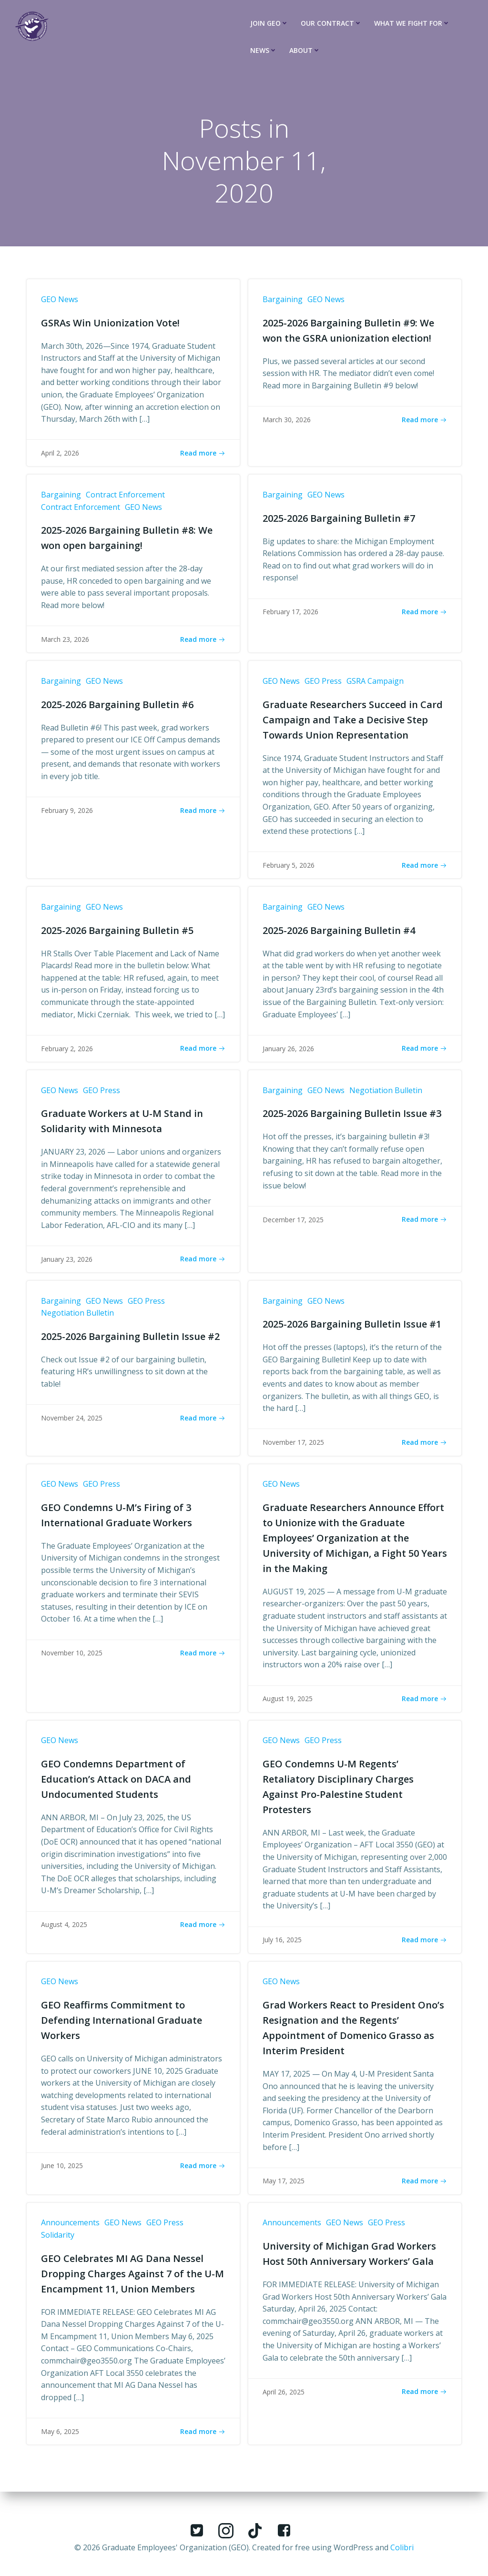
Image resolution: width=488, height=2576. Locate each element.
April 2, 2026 (60, 453)
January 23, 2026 (66, 1262)
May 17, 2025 (284, 2186)
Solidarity (57, 2240)
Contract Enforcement (125, 495)
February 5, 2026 (289, 867)
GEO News (59, 299)
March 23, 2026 (65, 640)
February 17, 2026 (290, 613)
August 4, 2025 (64, 1929)
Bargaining (283, 299)
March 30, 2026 (287, 420)
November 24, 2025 (71, 1421)
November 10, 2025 (71, 1657)
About (304, 50)
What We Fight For (412, 23)
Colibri (402, 2547)
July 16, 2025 (282, 1944)
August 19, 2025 (288, 1703)
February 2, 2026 (67, 1050)
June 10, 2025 (62, 2171)
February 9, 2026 (67, 812)
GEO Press (323, 683)
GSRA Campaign (375, 683)
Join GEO (269, 23)
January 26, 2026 (288, 1050)
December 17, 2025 (293, 1222)
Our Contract (331, 23)
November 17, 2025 (293, 1445)
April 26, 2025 (284, 2398)
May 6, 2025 (60, 2437)
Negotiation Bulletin (385, 1093)
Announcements (70, 2228)
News (263, 50)
